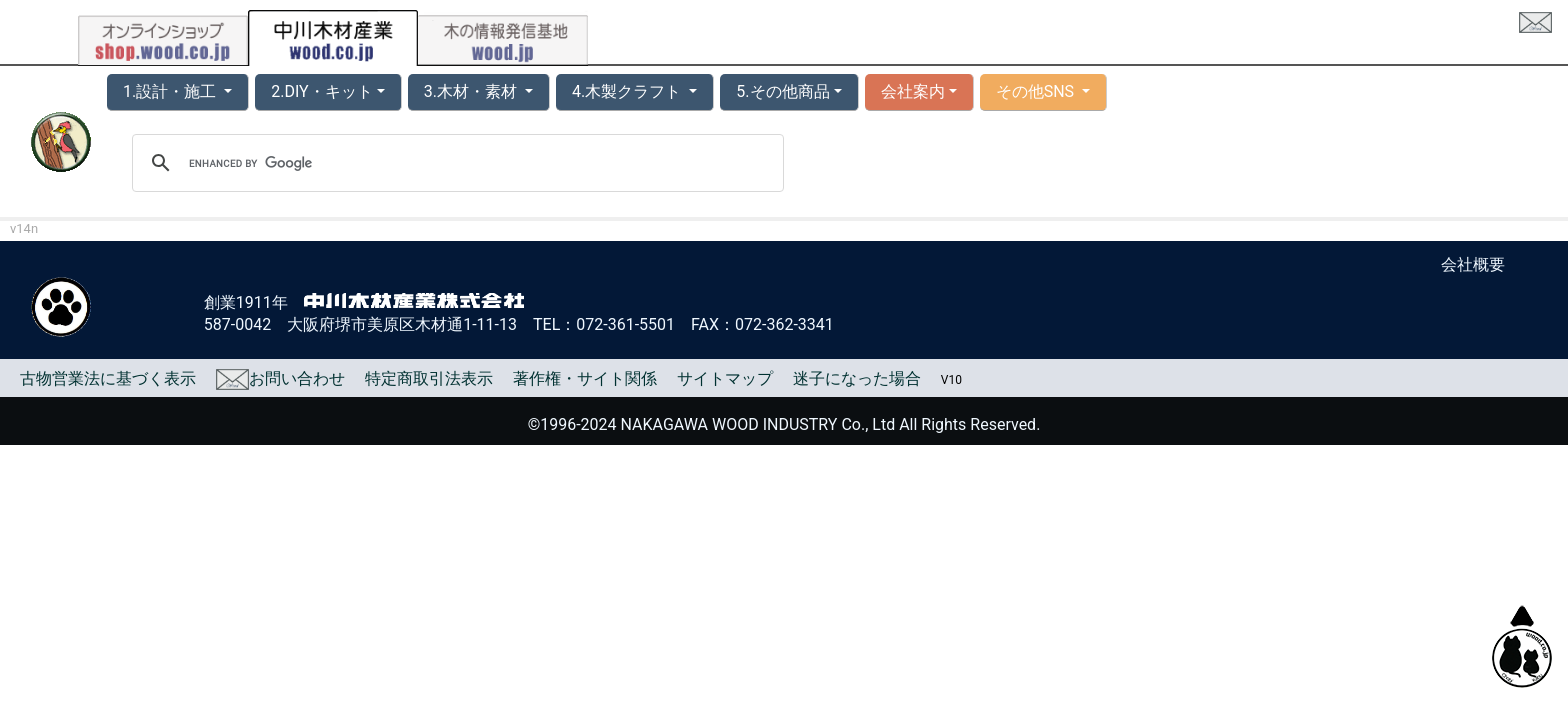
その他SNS (1037, 91)
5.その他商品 (782, 91)
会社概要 (1473, 264)
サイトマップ (725, 378)
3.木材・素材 (472, 91)
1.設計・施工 (171, 91)
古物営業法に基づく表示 (108, 378)
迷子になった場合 (857, 378)
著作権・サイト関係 (585, 378)
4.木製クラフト (628, 91)
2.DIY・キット (321, 91)
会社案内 (913, 91)
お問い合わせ (280, 378)
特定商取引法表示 (429, 378)
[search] (455, 163)
